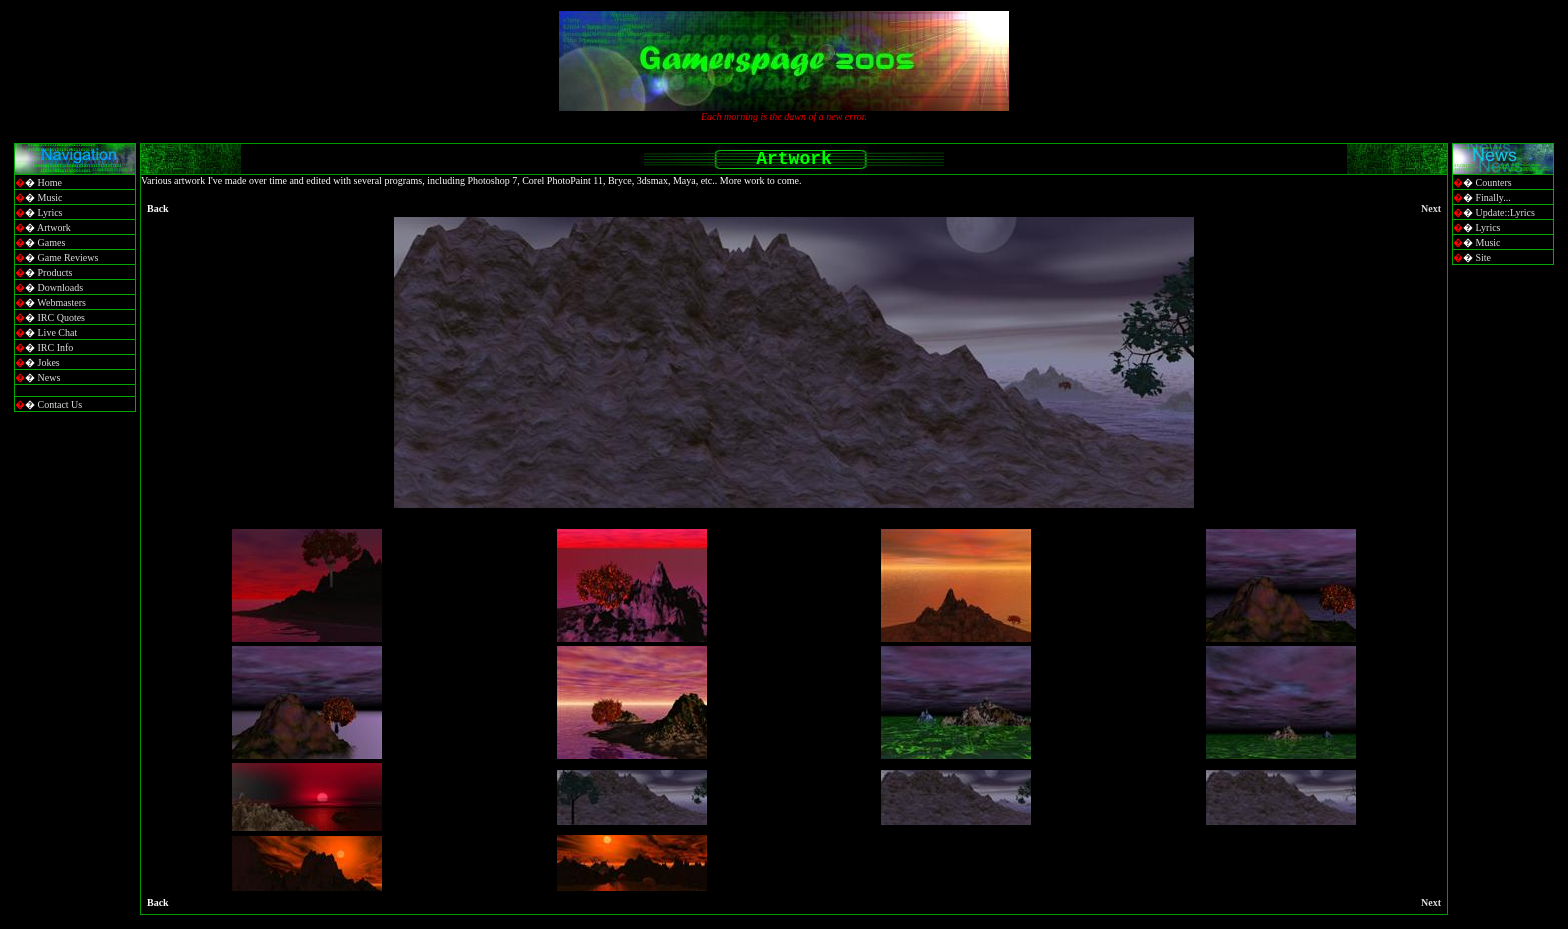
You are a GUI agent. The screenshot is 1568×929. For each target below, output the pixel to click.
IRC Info (56, 347)
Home (50, 182)
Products (55, 272)
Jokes (49, 362)
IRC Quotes (62, 317)
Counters (1494, 182)
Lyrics (50, 212)
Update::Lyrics (1505, 212)
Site (1484, 257)
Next (1431, 208)
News (49, 377)
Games (52, 242)
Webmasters (61, 302)
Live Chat (58, 332)
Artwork (54, 227)
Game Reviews (68, 257)
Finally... (1493, 197)
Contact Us (60, 404)
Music (50, 197)
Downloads (61, 287)
